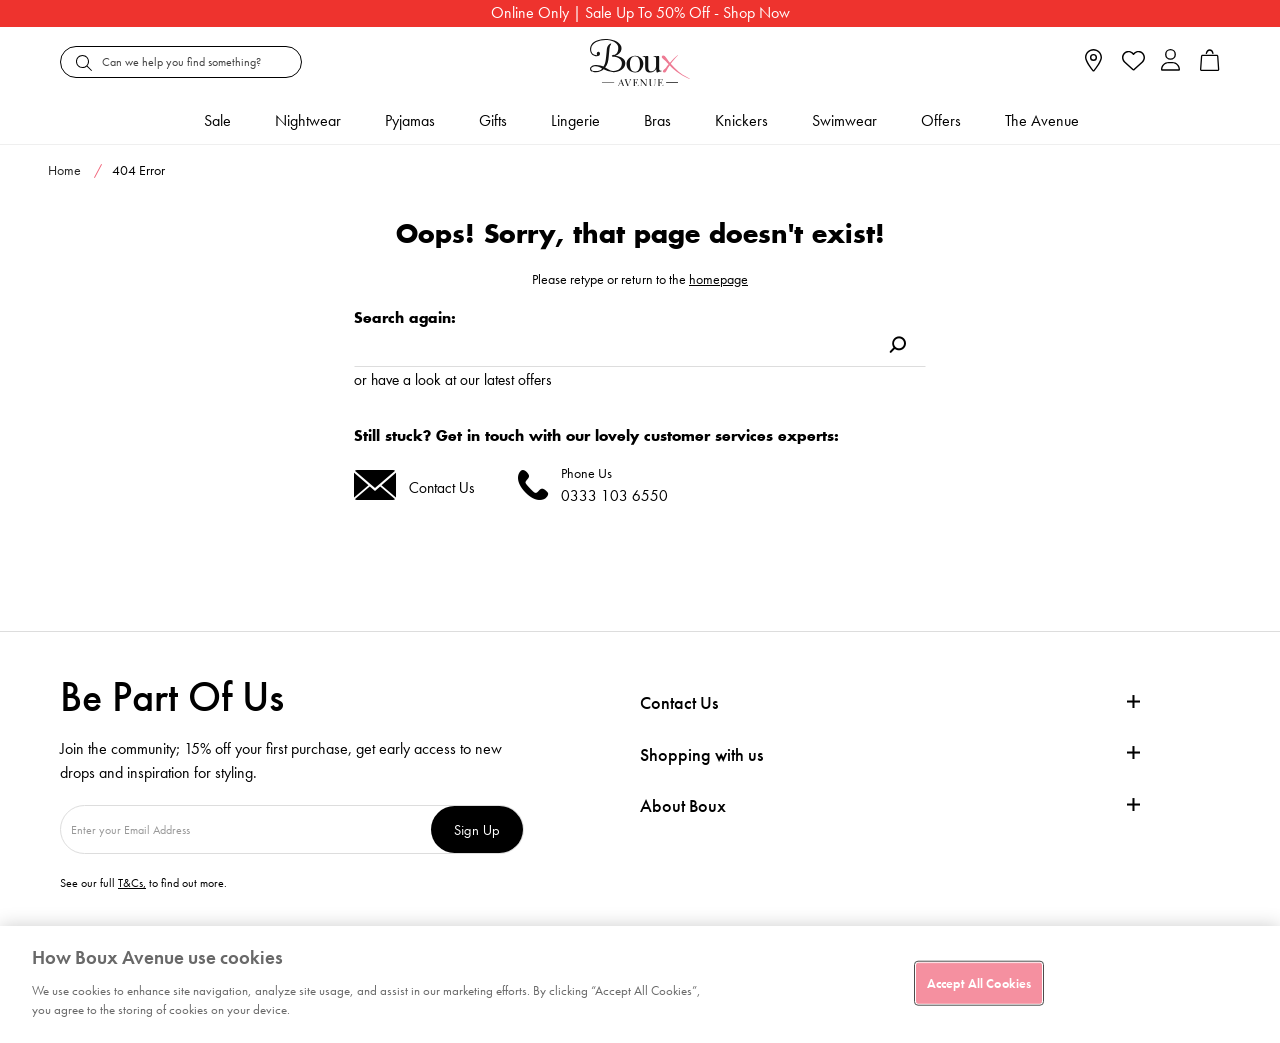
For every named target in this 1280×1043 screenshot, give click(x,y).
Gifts (493, 120)
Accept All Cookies (979, 982)
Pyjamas (410, 120)
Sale (217, 120)
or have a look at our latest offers (453, 379)
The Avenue (1042, 120)
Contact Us (442, 487)
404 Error (138, 170)
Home (64, 170)
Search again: (405, 317)
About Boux (683, 806)
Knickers (741, 120)
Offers (941, 120)
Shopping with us (701, 754)
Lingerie (575, 120)
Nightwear (308, 120)
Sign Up (477, 829)
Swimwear (844, 120)
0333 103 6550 (614, 495)
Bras (657, 120)
